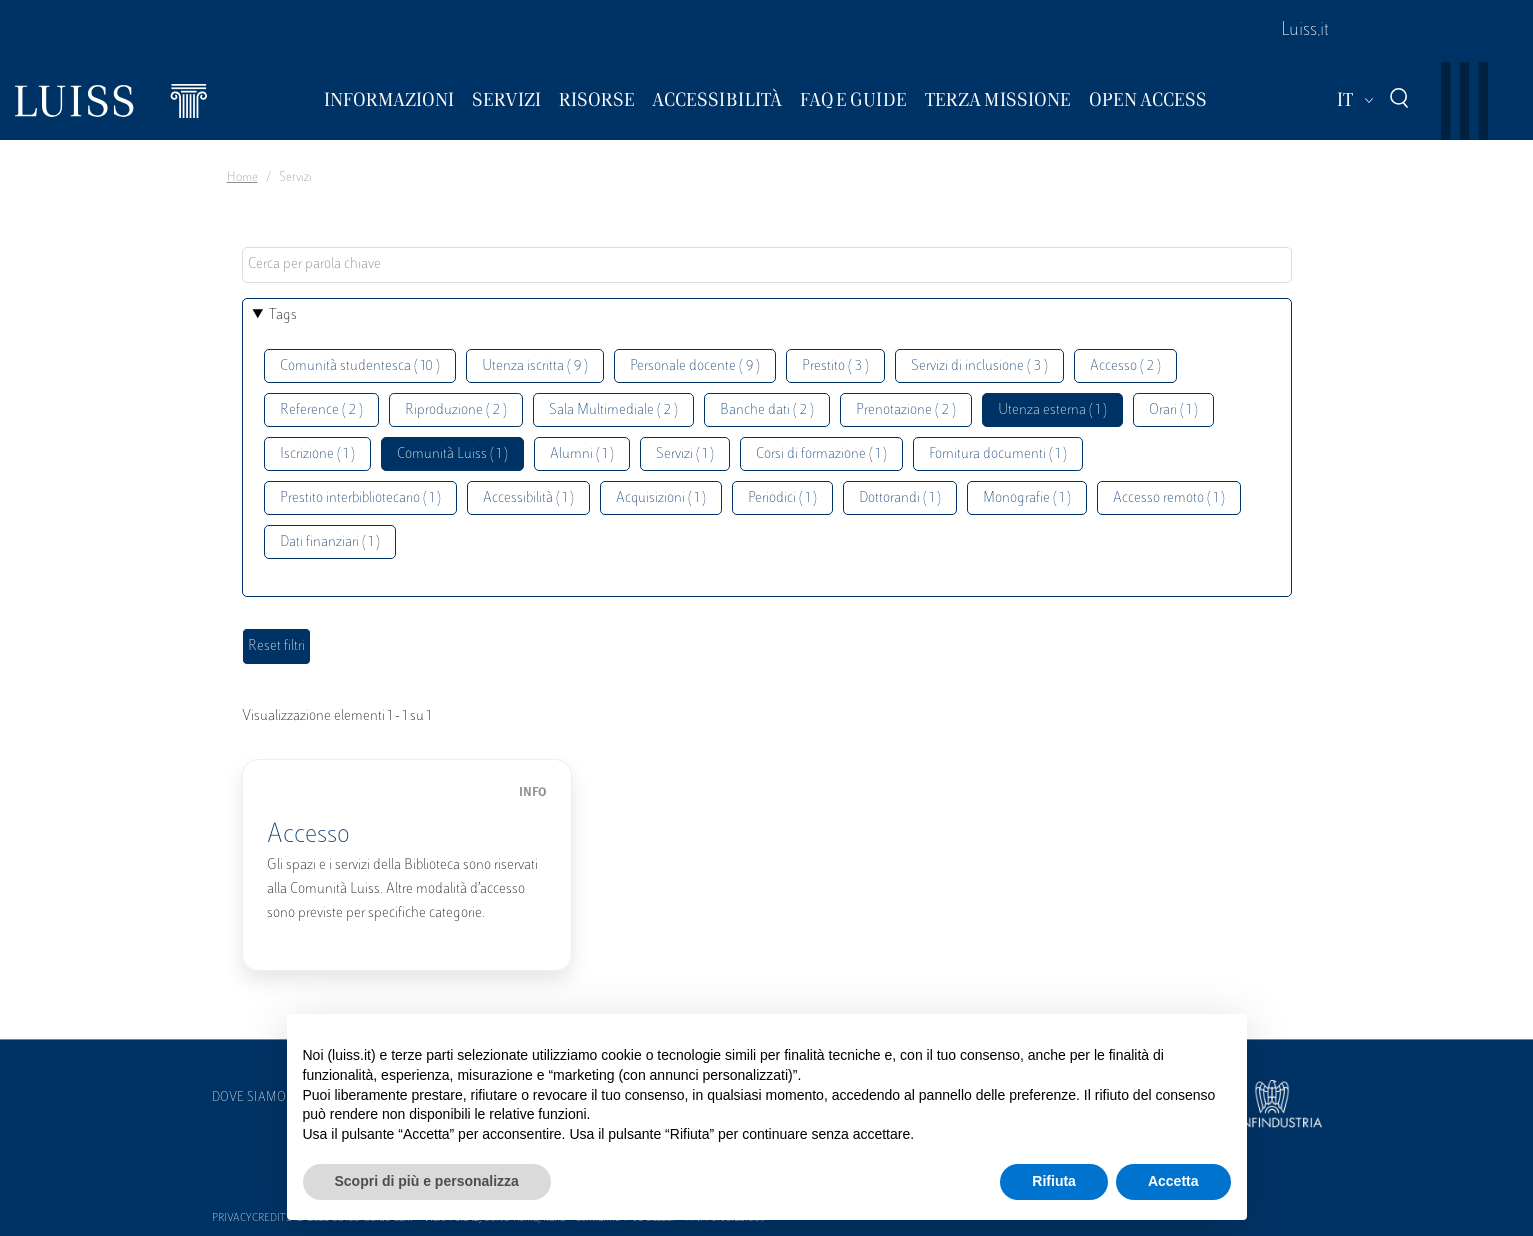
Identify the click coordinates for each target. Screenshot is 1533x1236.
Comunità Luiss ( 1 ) (452, 454)
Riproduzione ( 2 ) (456, 410)
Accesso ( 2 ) (1125, 366)
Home (242, 178)
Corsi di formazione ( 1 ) (821, 454)
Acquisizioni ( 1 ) (661, 498)
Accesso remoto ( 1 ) (1169, 498)
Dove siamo (249, 1098)
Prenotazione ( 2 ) (906, 410)
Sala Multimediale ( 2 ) (613, 410)
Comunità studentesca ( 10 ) (360, 366)
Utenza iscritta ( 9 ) (535, 366)
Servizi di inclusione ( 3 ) (979, 366)
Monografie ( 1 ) (1027, 498)
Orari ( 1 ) (1173, 410)
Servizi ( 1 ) (685, 454)
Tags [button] (283, 315)
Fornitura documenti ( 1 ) (998, 454)
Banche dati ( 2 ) (767, 410)
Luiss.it (1305, 31)
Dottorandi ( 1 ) (900, 498)
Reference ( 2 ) (321, 410)
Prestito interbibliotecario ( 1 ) (360, 498)
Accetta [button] (1173, 1181)
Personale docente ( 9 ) (695, 366)
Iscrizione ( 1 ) (317, 454)
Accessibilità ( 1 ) (528, 498)
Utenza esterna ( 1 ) (1052, 410)
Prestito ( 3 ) (835, 366)
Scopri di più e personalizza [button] (427, 1181)
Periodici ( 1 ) (782, 498)
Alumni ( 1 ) (582, 454)
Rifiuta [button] (1054, 1181)
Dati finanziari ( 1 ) (330, 542)
